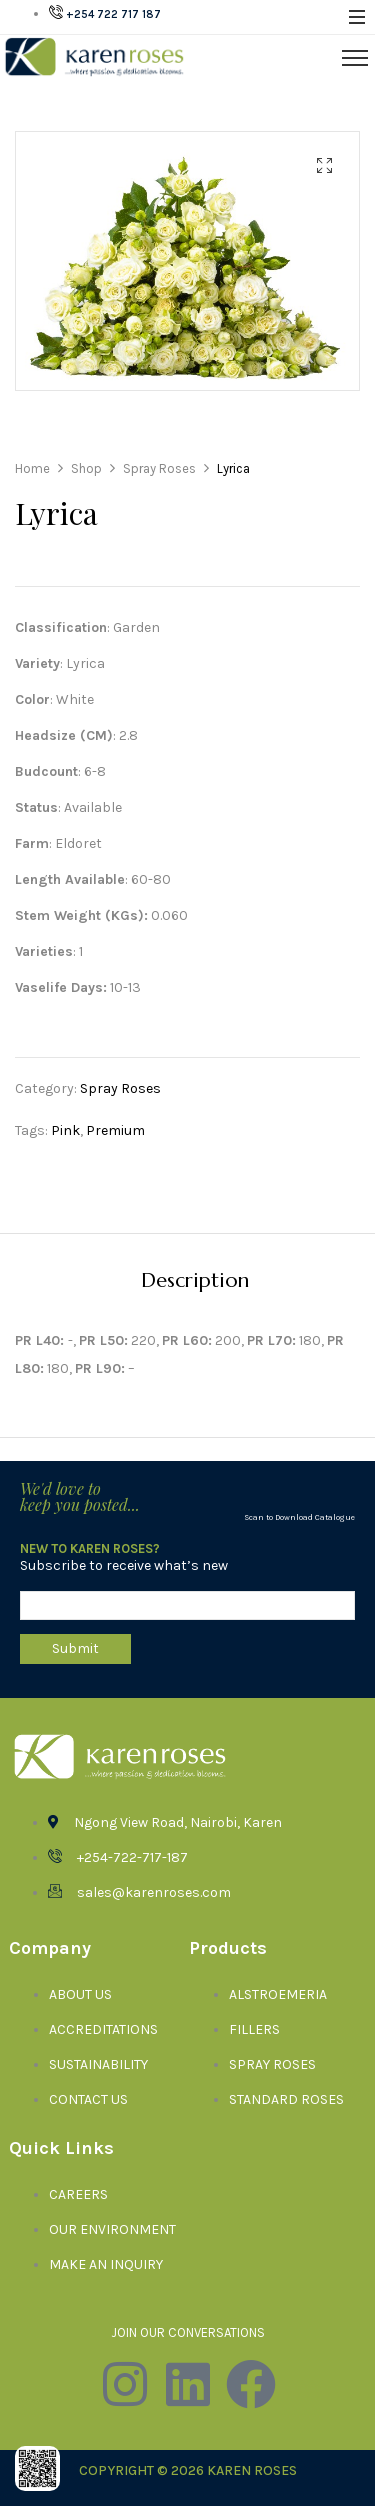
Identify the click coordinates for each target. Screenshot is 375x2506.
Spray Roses (120, 1088)
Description (195, 1281)
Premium (115, 1130)
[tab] (194, 1280)
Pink (65, 1130)
